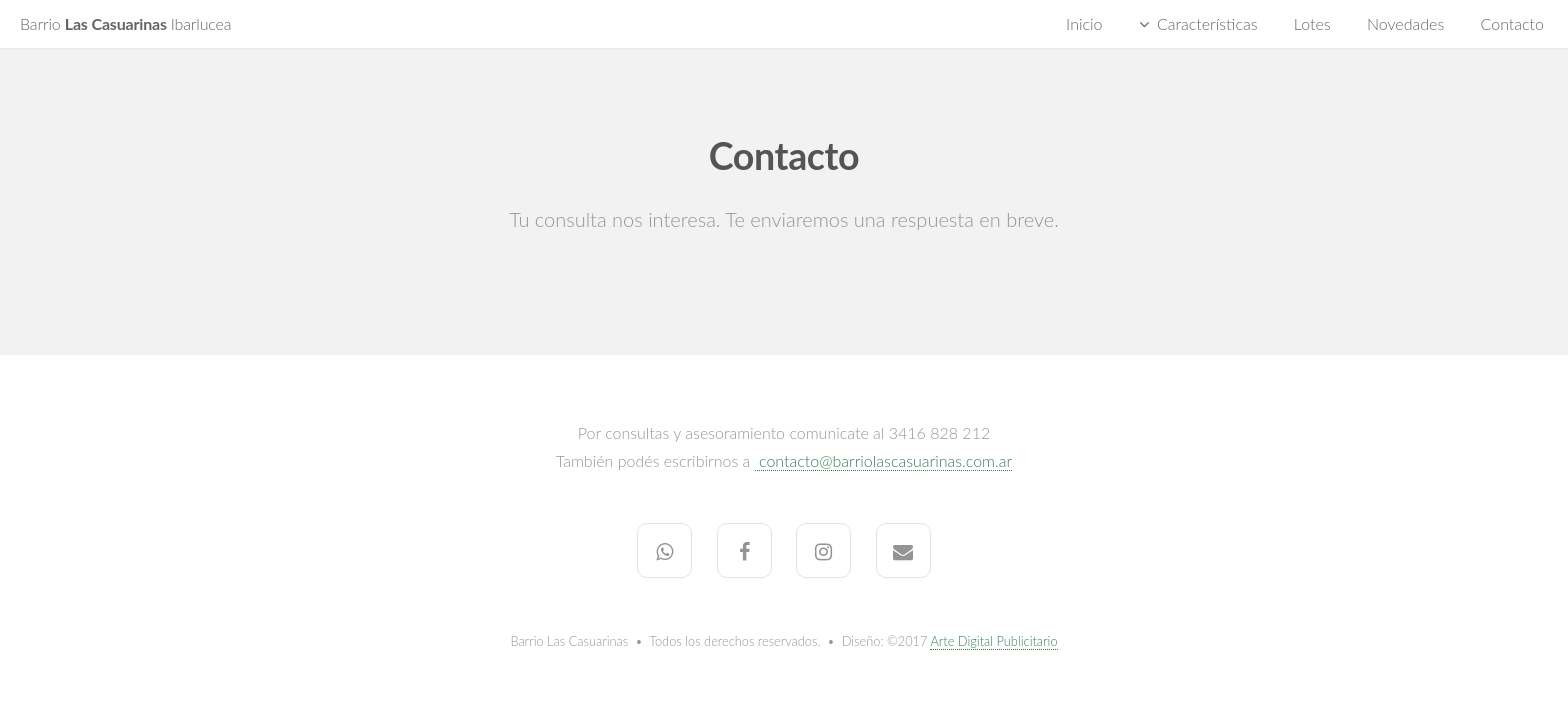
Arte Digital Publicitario (993, 641)
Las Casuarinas (125, 23)
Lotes (1312, 23)
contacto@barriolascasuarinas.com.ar (883, 460)
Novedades (1405, 23)
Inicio (1084, 23)
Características (1207, 23)
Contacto (1512, 23)
